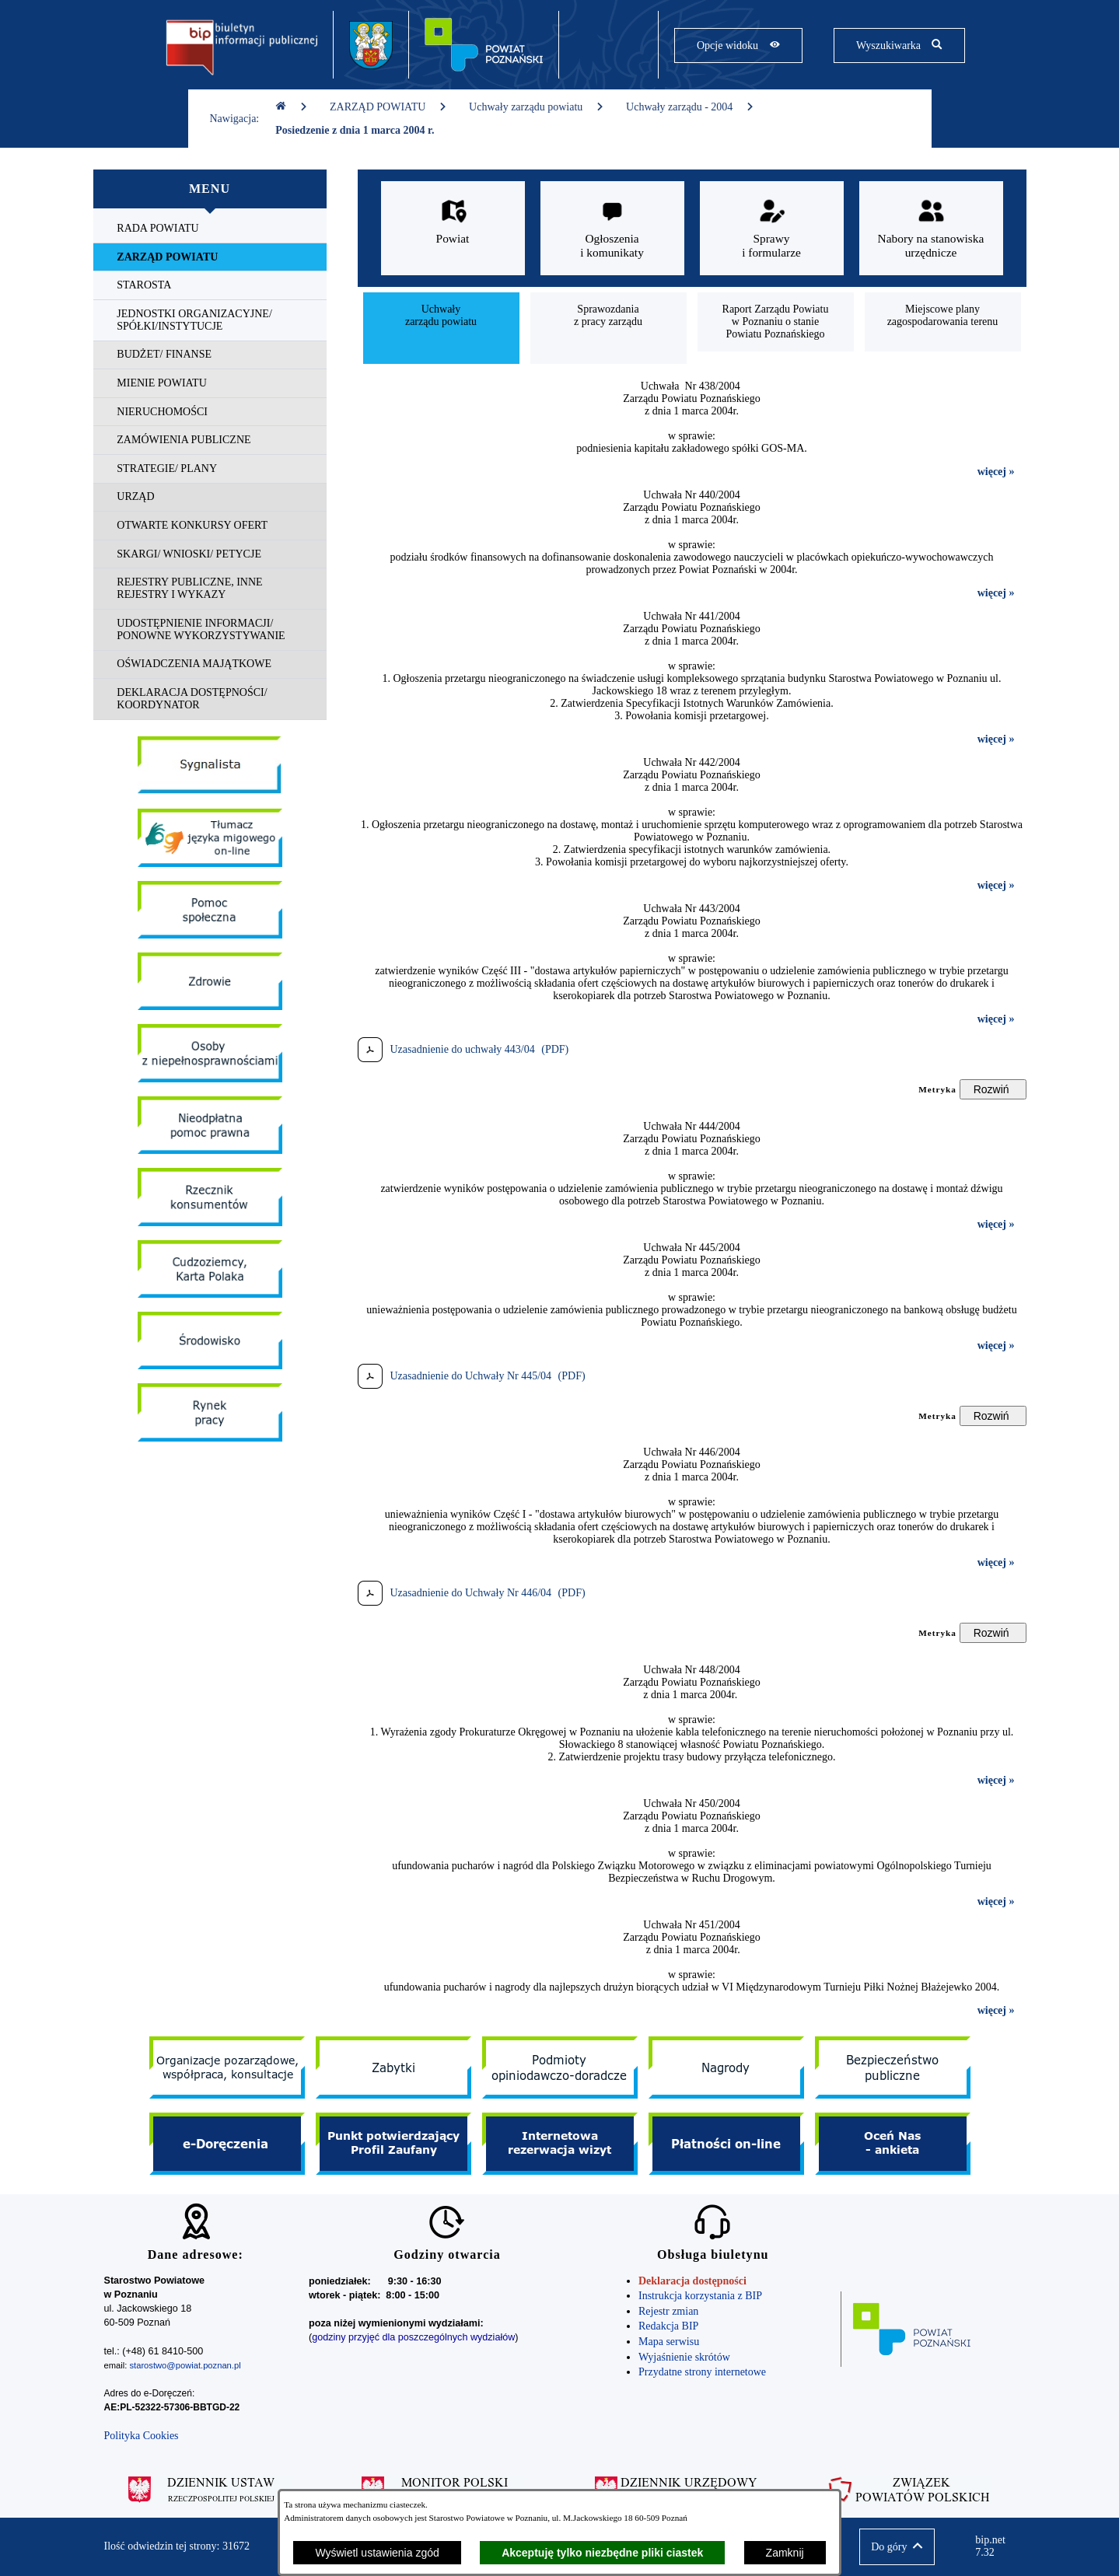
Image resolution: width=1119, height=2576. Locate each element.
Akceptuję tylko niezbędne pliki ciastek (602, 2552)
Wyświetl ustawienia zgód (377, 2552)
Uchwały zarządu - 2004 (690, 107)
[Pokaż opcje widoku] (738, 45)
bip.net (995, 2546)
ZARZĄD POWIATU (388, 107)
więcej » (996, 471)
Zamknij (785, 2552)
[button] (897, 2547)
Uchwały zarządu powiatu (536, 107)
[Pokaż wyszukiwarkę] (899, 45)
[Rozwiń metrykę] (993, 1089)
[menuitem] (210, 229)
